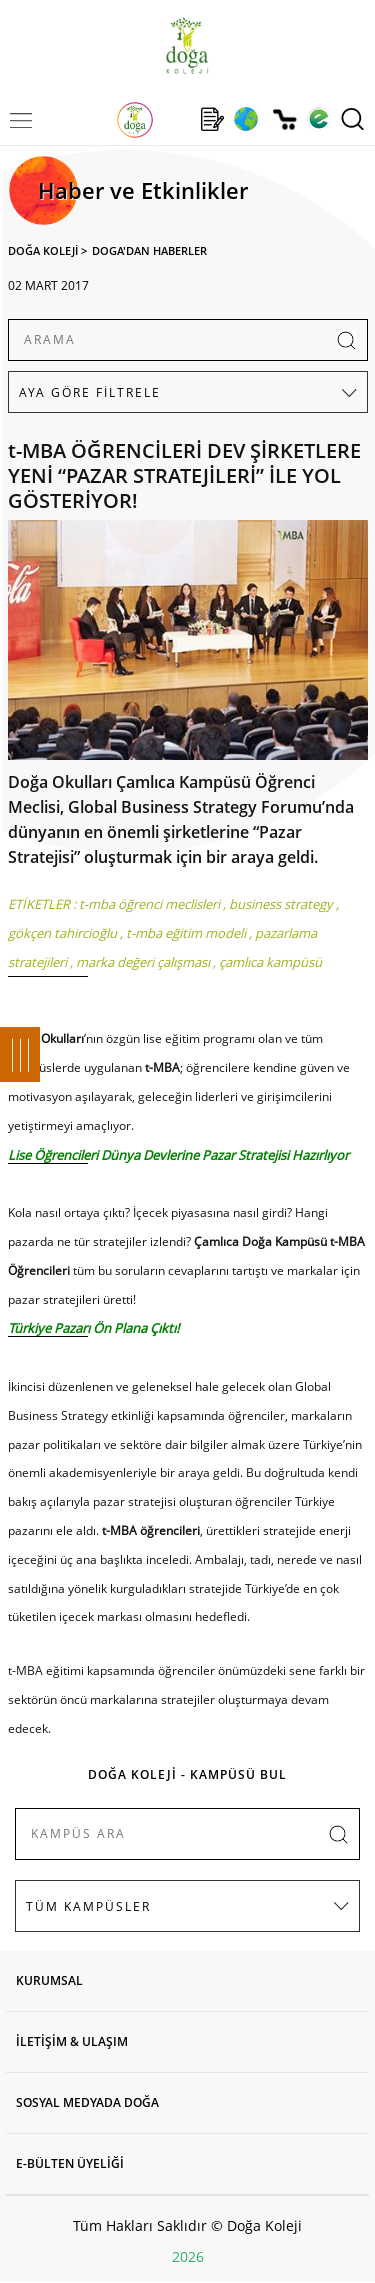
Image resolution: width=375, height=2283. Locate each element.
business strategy (281, 904)
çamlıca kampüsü (270, 962)
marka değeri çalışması (143, 962)
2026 (188, 2256)
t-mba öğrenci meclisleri (149, 904)
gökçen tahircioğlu (62, 933)
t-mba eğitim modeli (186, 933)
